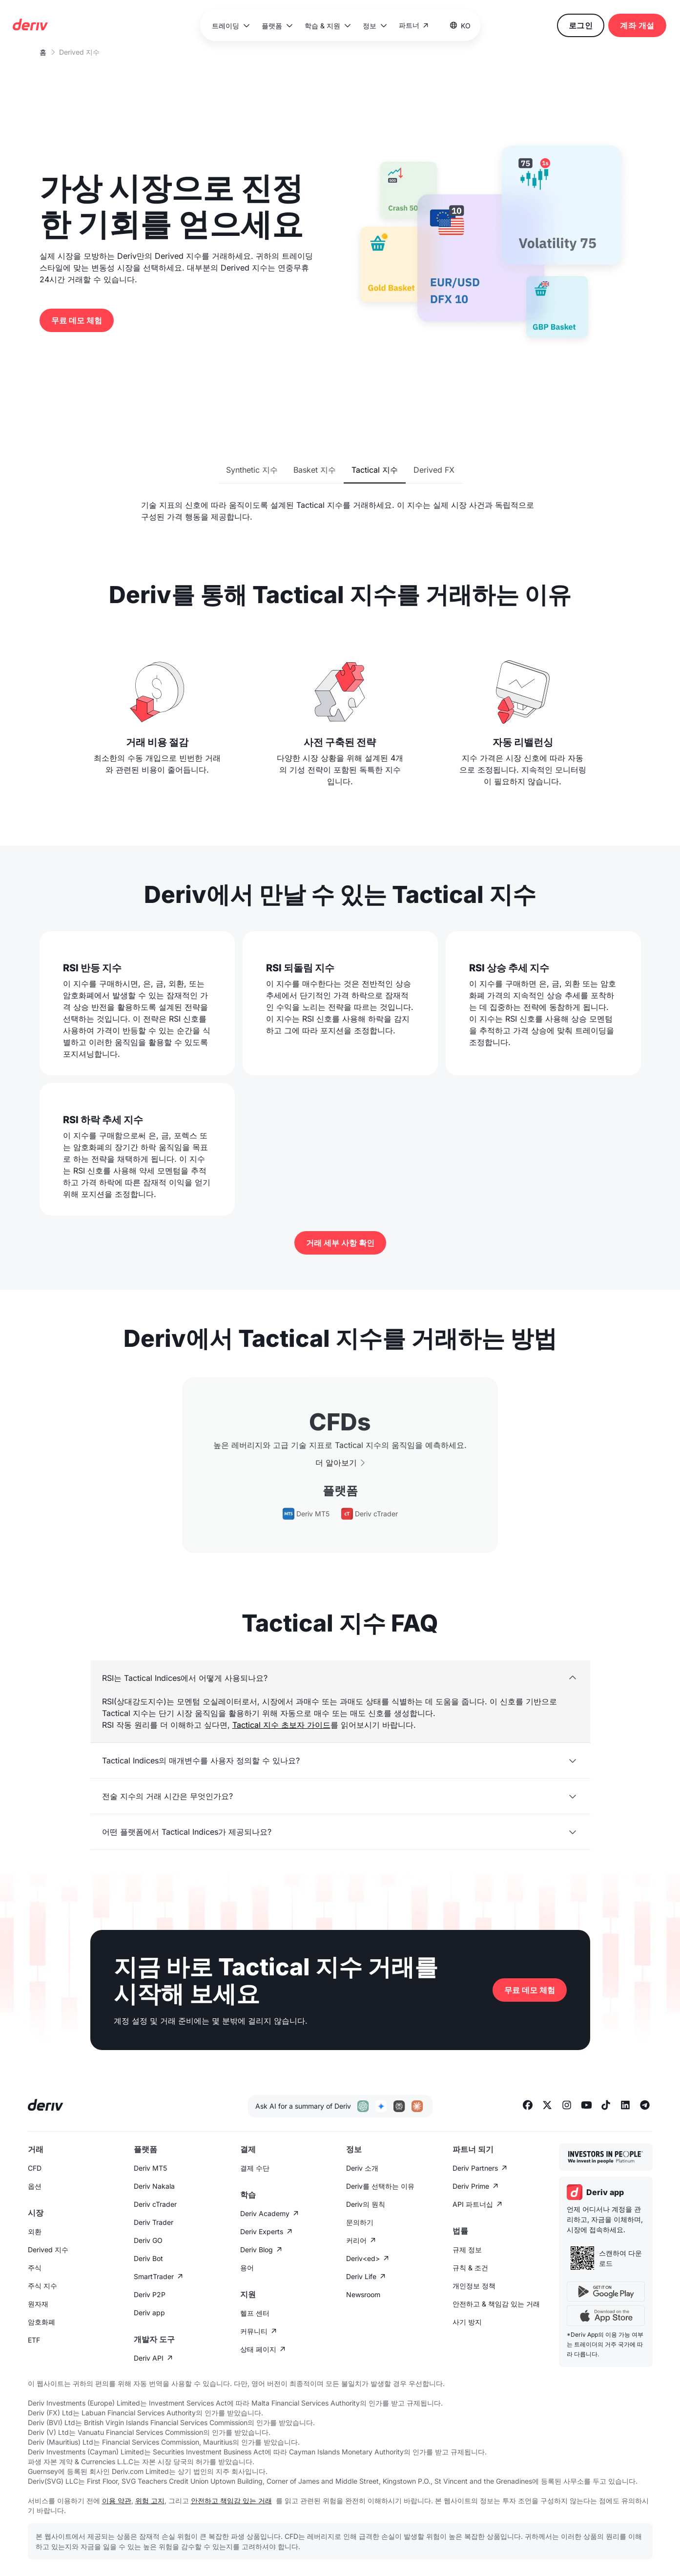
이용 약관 (116, 2500)
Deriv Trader (153, 2222)
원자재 (38, 2304)
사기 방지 (467, 2322)
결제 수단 (254, 2168)
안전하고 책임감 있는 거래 (231, 2500)
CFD (34, 2168)
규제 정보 (467, 2249)
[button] (230, 26)
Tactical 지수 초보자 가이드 (281, 1725)
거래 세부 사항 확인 (340, 1243)
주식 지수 (42, 2286)
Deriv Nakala (154, 2186)
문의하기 (359, 2222)
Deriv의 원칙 (365, 2204)
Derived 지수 (48, 2249)
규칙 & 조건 (470, 2267)
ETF (34, 2340)
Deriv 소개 (362, 2168)
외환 (34, 2231)
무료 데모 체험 (76, 320)
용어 (247, 2267)
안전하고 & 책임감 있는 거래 (496, 2304)
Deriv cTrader (155, 2204)
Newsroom (363, 2294)
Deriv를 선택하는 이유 (380, 2186)
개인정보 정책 (474, 2286)
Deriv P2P (149, 2294)
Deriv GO (148, 2240)
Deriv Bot (148, 2258)
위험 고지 (150, 2500)
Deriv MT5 (150, 2168)
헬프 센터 (254, 2313)
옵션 (34, 2186)
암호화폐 (41, 2322)
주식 (34, 2267)
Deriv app (149, 2312)
